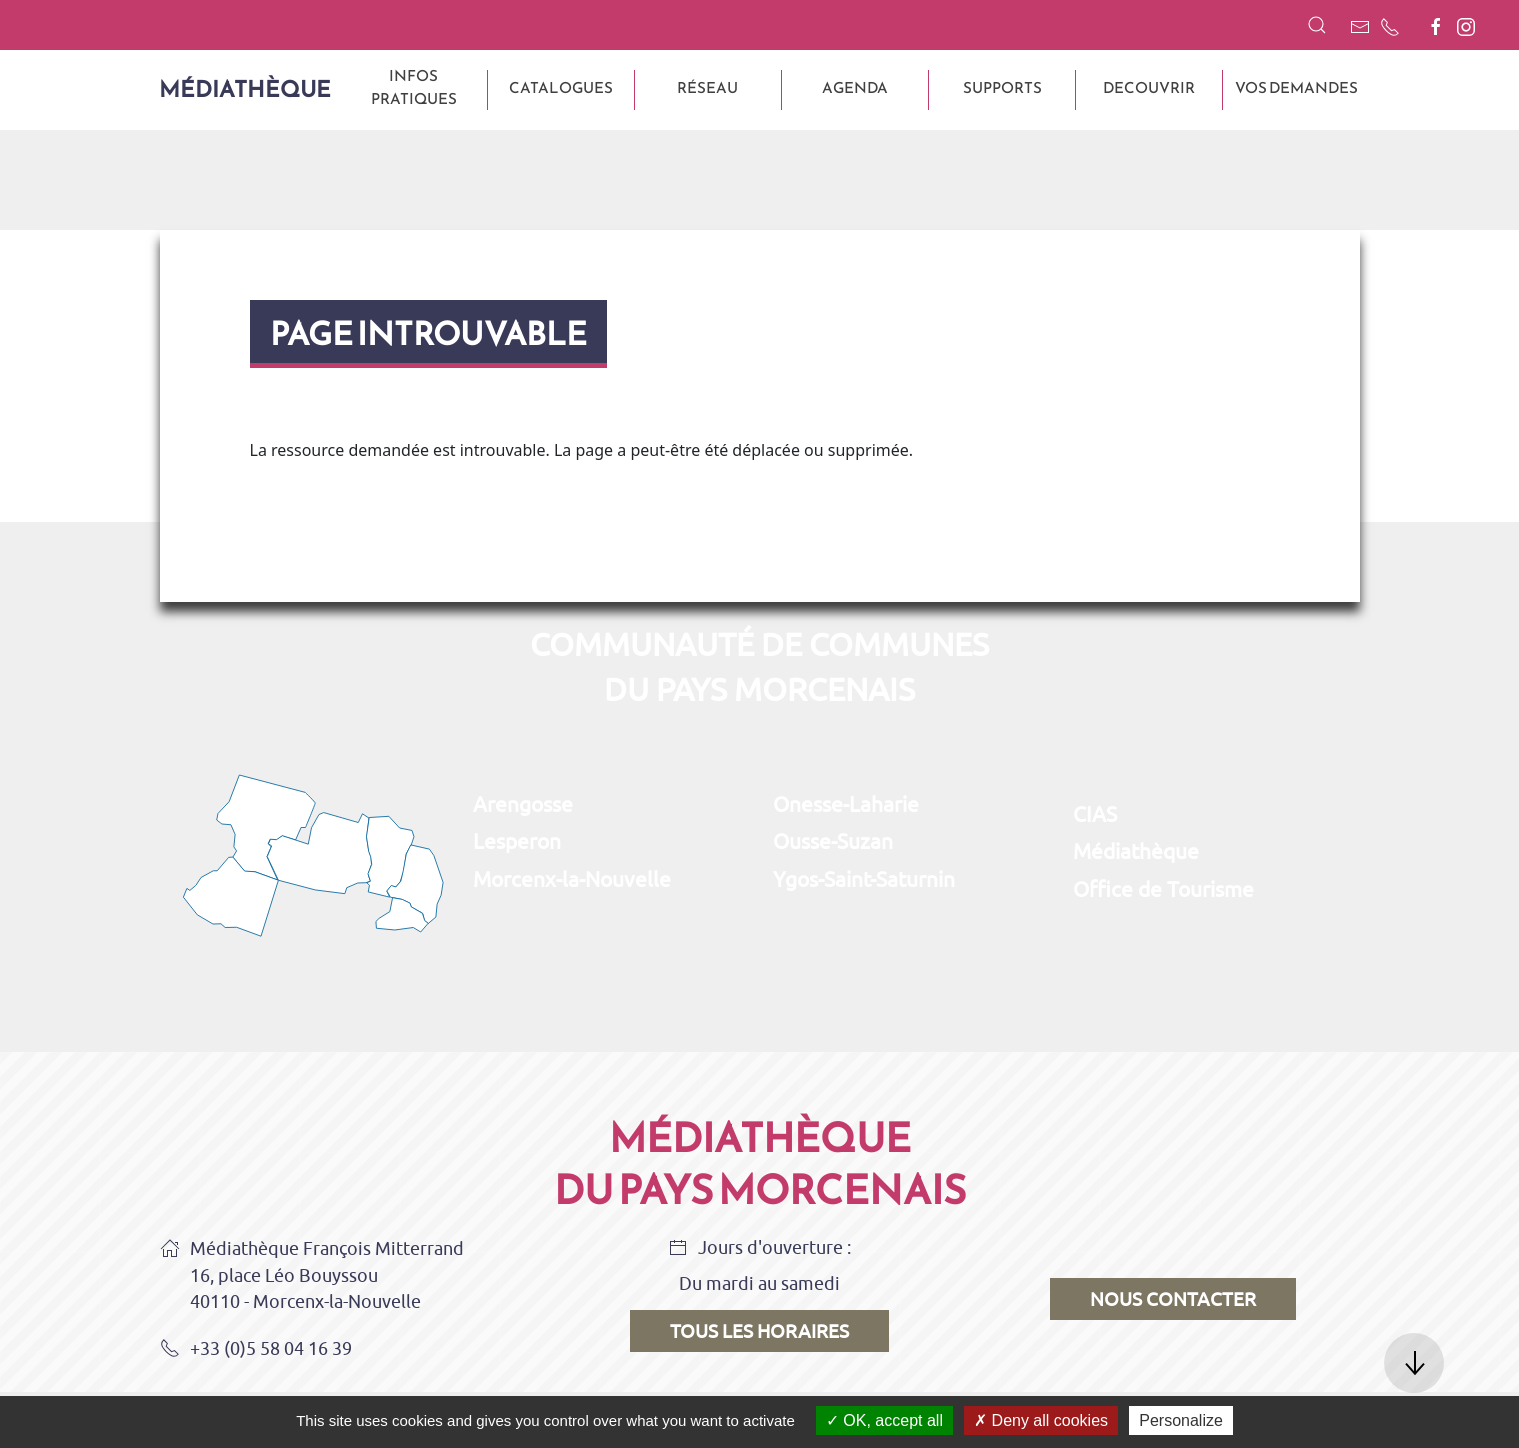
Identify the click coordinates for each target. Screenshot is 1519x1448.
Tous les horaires (759, 1331)
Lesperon (517, 841)
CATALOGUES (561, 88)
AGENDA (855, 88)
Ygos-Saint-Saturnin (864, 879)
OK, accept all (884, 1420)
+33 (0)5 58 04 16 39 (256, 1350)
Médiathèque (245, 89)
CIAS (1095, 814)
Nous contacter (1173, 1299)
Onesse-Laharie (846, 804)
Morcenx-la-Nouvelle (572, 879)
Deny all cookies (1041, 1420)
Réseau (707, 88)
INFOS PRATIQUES (414, 87)
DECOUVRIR (1149, 88)
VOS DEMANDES (1296, 88)
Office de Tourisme (1163, 889)
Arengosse (523, 804)
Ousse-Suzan (833, 841)
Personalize (1181, 1420)
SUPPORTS (1002, 88)
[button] (1317, 25)
